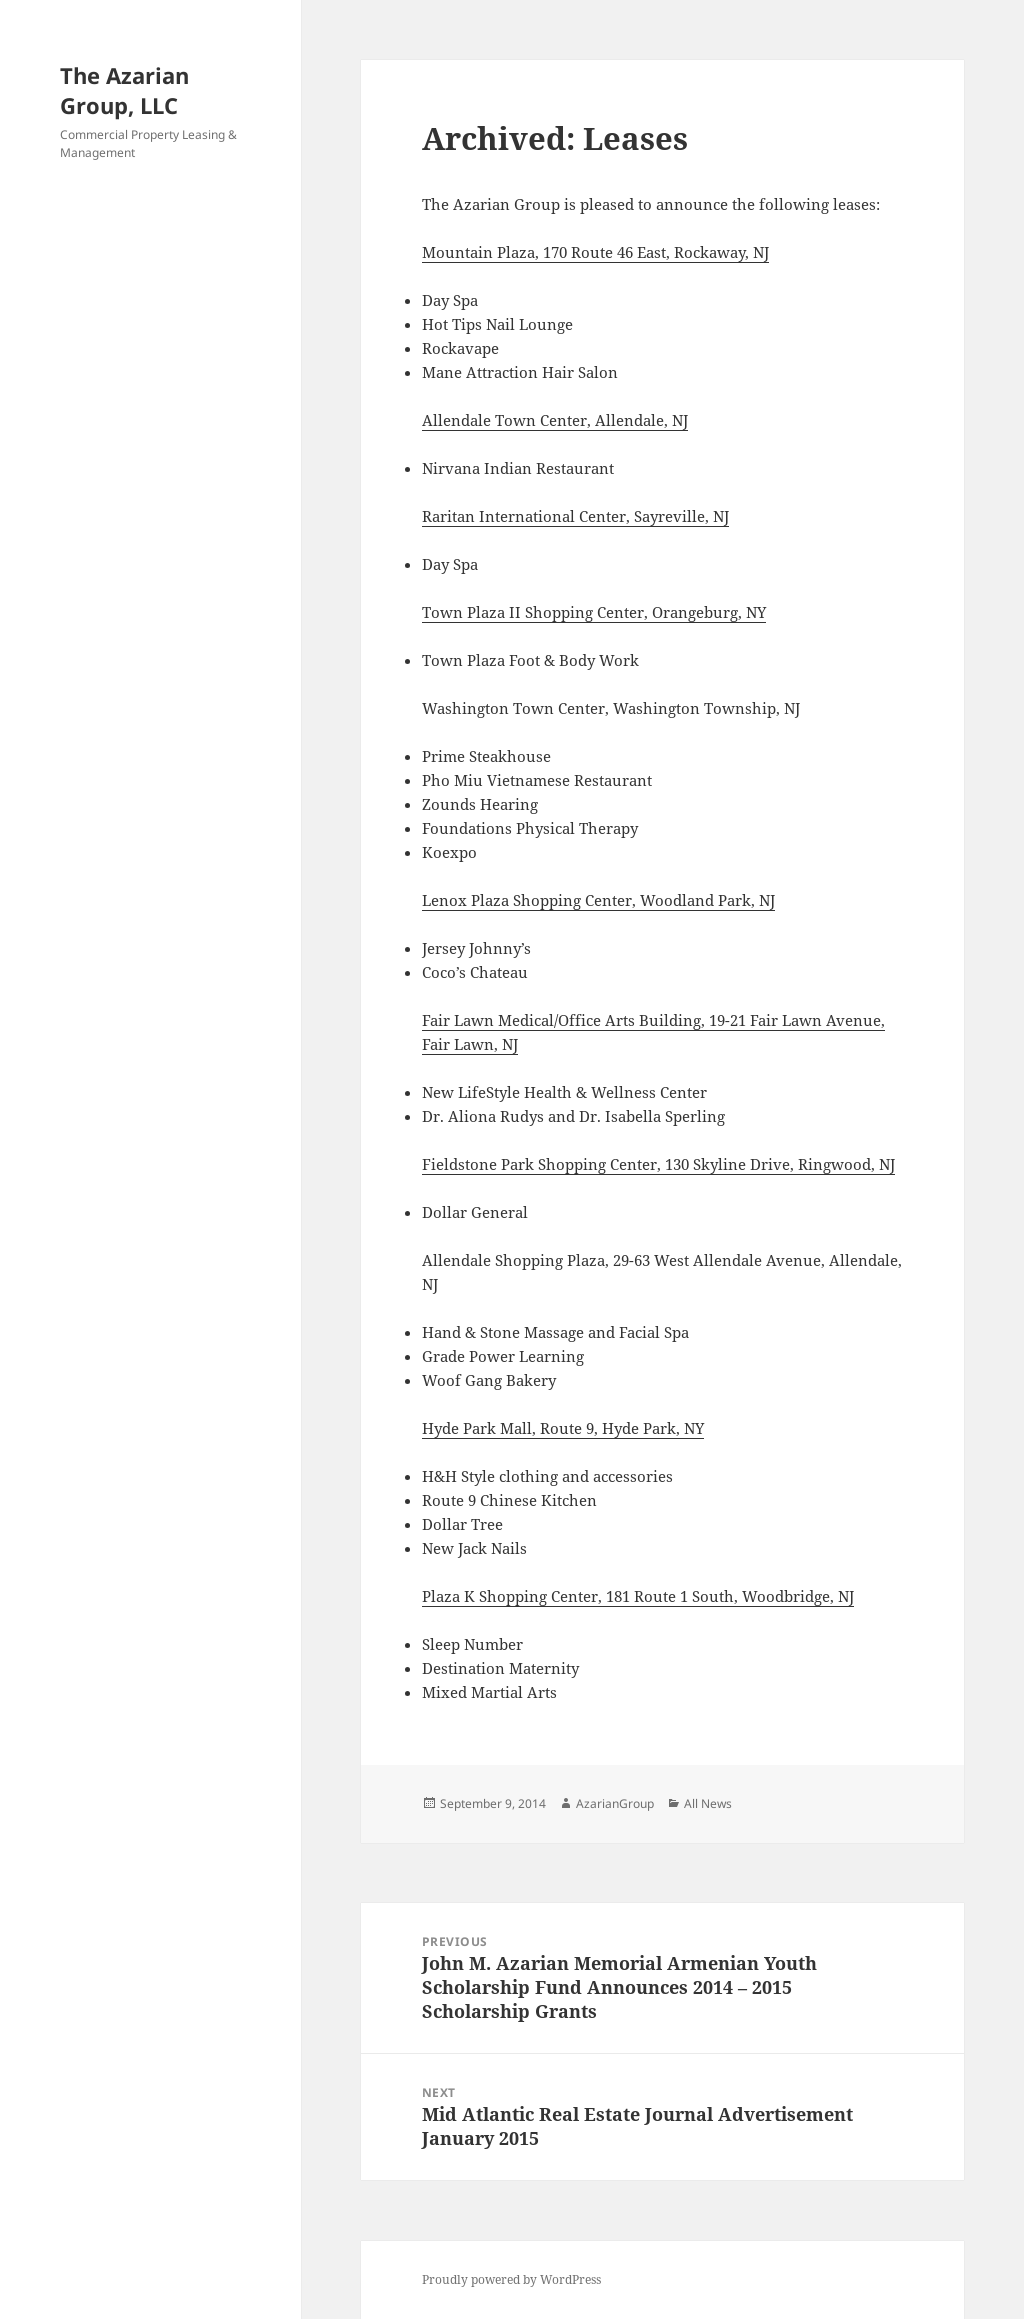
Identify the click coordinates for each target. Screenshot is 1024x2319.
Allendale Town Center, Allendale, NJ (555, 420)
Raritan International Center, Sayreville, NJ (575, 516)
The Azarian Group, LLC (124, 90)
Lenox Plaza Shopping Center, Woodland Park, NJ (598, 900)
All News (708, 1803)
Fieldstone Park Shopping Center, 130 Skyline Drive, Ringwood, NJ (658, 1164)
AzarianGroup (615, 1803)
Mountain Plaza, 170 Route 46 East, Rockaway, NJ (595, 252)
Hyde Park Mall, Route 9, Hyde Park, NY (563, 1428)
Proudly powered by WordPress (511, 2279)
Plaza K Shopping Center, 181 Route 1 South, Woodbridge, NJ (638, 1596)
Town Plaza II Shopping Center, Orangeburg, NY (594, 612)
